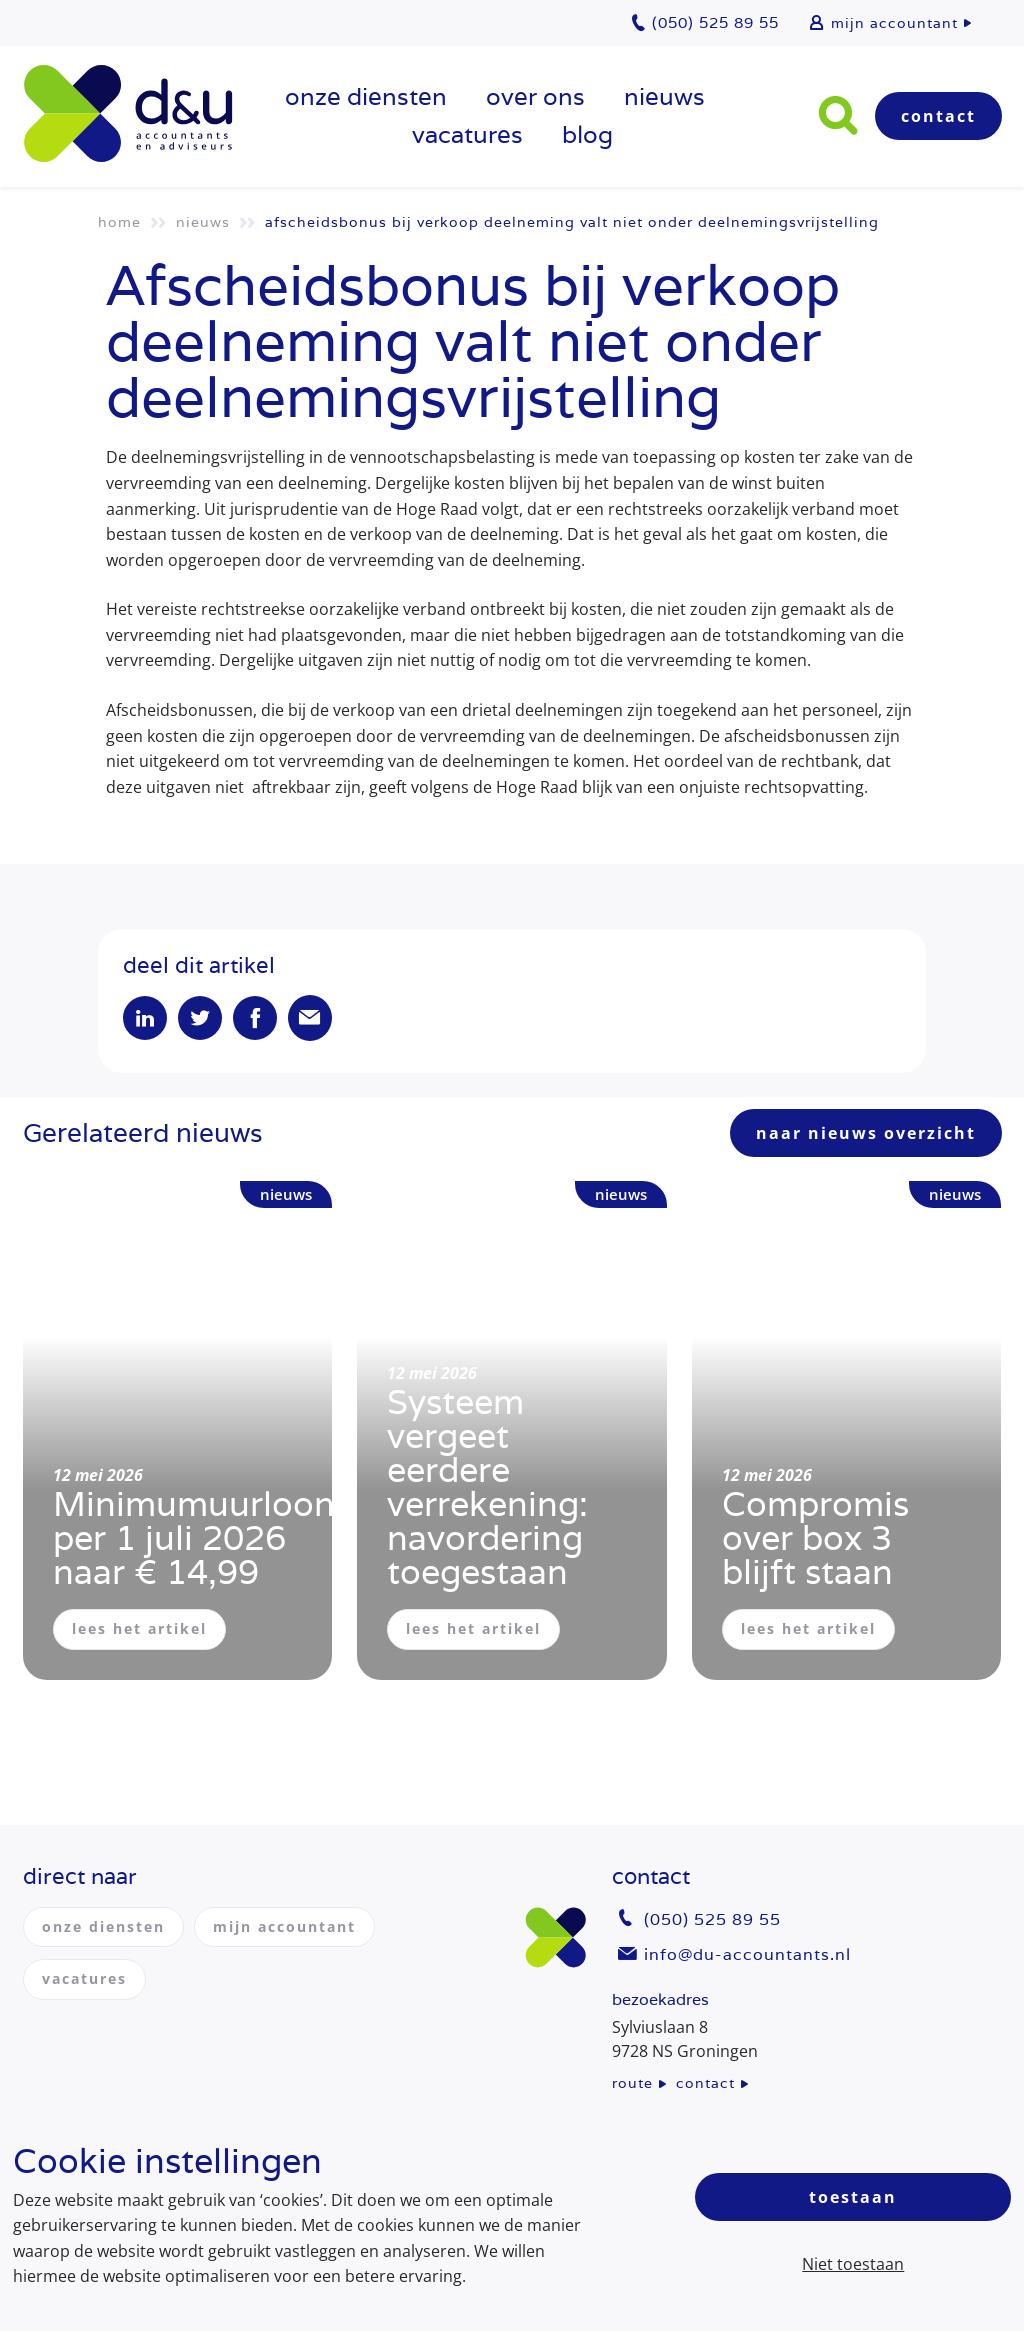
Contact (938, 116)
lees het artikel (139, 1628)
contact (705, 2083)
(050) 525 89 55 (712, 1919)
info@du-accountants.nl (747, 1954)
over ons (535, 96)
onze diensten (366, 96)
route (632, 2083)
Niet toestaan (853, 2264)
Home (119, 222)
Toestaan (853, 2197)
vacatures (467, 134)
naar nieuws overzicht (866, 1133)
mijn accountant (894, 23)
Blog (587, 134)
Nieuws (664, 96)
